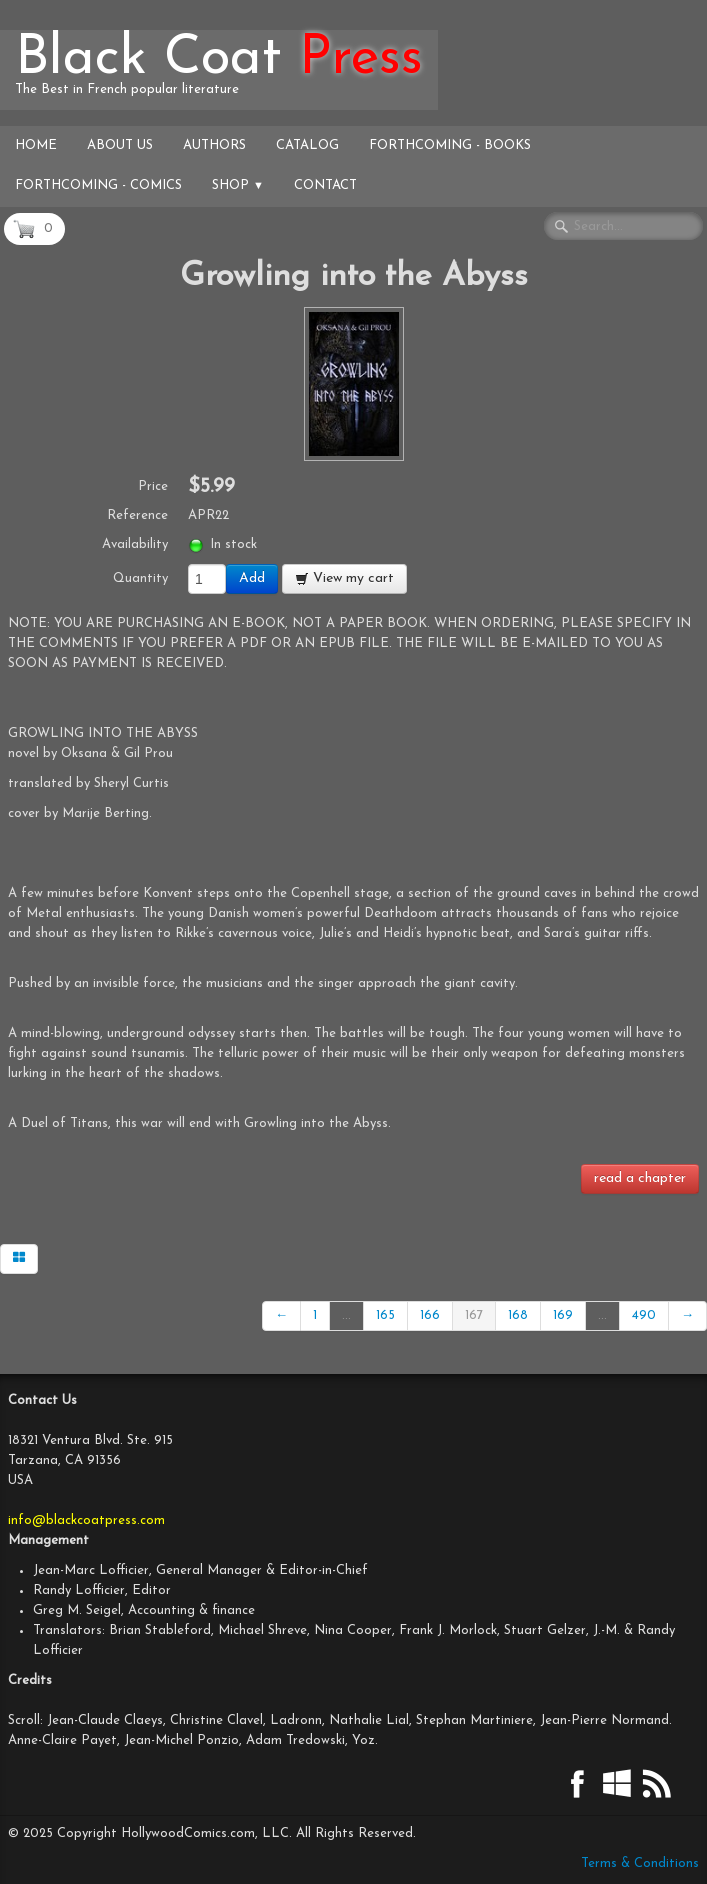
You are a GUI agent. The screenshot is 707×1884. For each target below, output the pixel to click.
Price (153, 486)
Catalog (307, 145)
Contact (325, 185)
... (346, 1315)
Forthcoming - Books (450, 145)
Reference (137, 515)
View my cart (344, 578)
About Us (120, 145)
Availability (135, 544)
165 (385, 1315)
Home (36, 145)
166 (430, 1315)
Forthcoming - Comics (98, 185)
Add (252, 578)
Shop (238, 185)
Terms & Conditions (640, 1863)
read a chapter (640, 1178)
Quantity (140, 578)
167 (474, 1315)
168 (518, 1315)
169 (563, 1315)
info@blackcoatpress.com (86, 1520)
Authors (214, 145)
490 (644, 1315)
